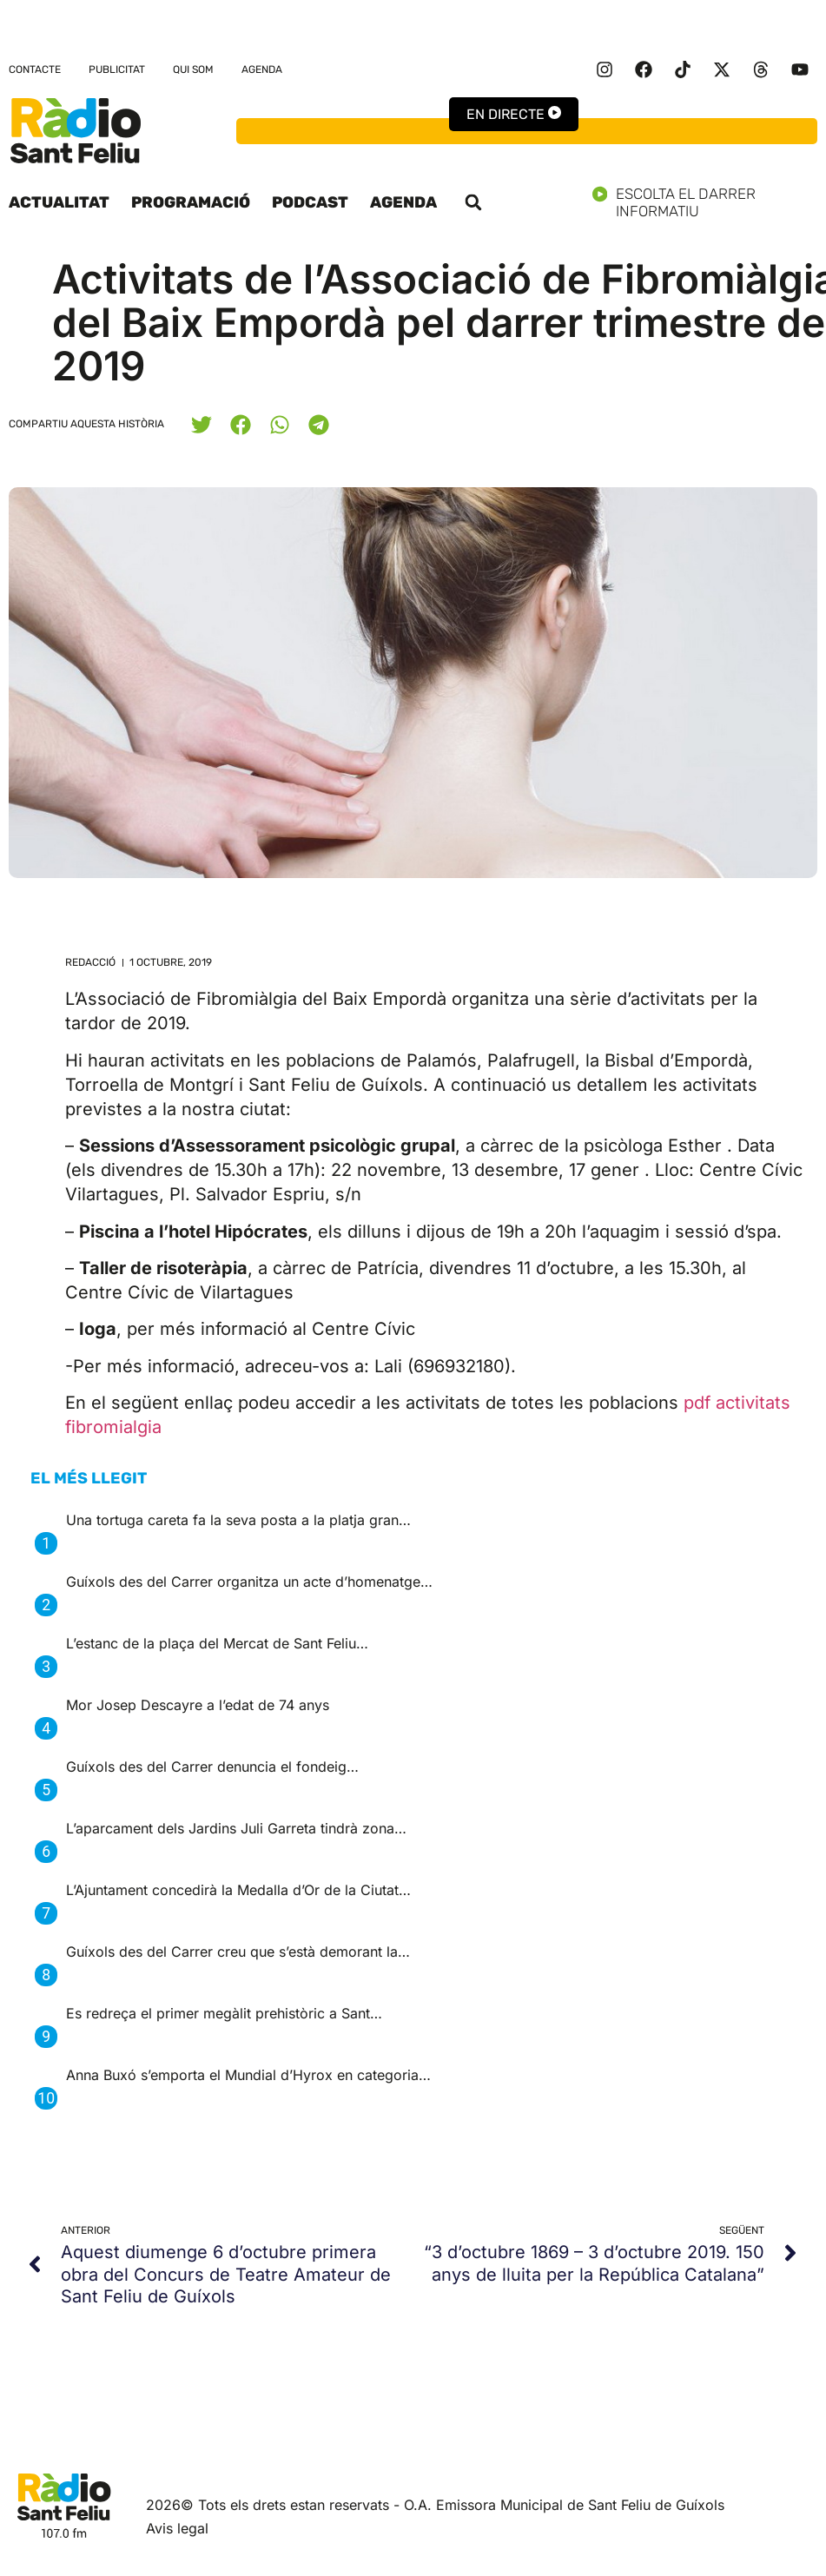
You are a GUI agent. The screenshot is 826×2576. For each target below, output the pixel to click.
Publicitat (117, 69)
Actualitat (59, 202)
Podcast (310, 202)
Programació (190, 202)
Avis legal (177, 2528)
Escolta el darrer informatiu (704, 202)
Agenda (261, 69)
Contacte (35, 69)
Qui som (193, 69)
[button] (473, 202)
